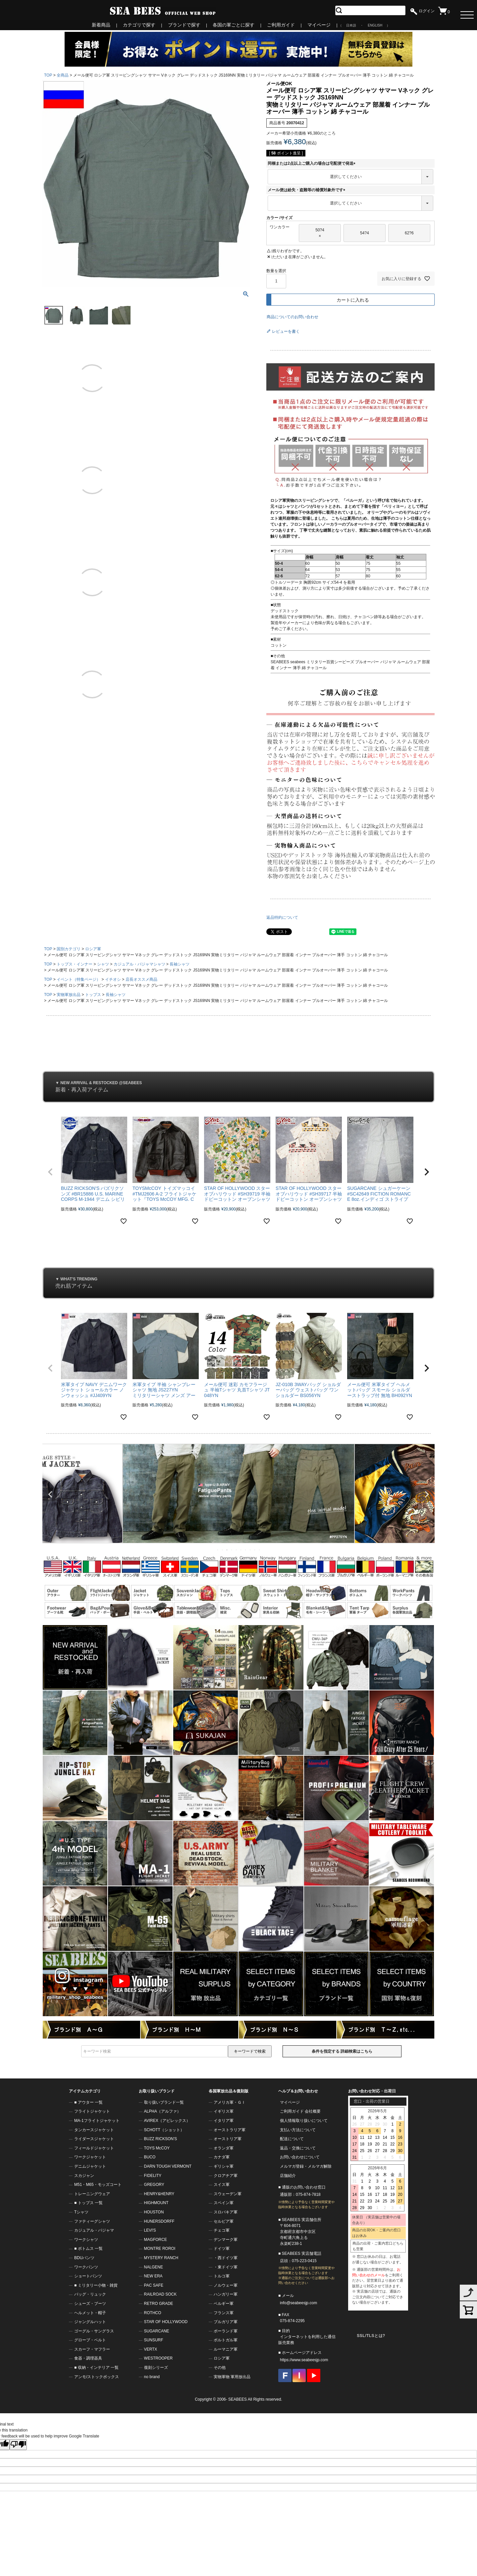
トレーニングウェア (92, 2194)
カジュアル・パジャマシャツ (139, 964)
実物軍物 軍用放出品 (232, 2376)
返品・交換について (298, 2148)
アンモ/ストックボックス (96, 2376)
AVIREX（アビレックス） (167, 2120)
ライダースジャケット (94, 2139)
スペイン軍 (224, 2202)
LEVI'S (150, 2230)
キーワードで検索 (250, 2051)
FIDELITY (153, 2175)
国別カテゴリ (68, 949)
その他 (220, 2367)
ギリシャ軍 (224, 2166)
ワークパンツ (86, 2267)
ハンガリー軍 (226, 2294)
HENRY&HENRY (159, 2194)
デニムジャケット (90, 2166)
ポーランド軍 (226, 2331)
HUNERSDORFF (159, 2221)
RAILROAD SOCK (160, 2294)
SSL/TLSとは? (371, 2335)
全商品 (63, 75)
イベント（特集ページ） (78, 979)
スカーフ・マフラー (92, 2349)
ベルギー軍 (224, 2303)
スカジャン (84, 2175)
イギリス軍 (224, 2111)
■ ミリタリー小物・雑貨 (96, 2285)
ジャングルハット (90, 2321)
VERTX (150, 2349)
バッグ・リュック (90, 2294)
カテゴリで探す (139, 25)
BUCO (150, 2157)
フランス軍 (224, 2313)
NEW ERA (153, 2276)
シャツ (103, 964)
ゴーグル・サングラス (94, 2331)
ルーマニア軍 (226, 2349)
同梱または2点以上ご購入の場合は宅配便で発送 (312, 163)
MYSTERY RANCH (161, 2257)
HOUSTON (154, 2212)
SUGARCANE (156, 2331)
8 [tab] (250, 1549)
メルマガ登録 (292, 2166)
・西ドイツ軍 (226, 2257)
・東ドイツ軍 (226, 2267)
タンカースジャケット (94, 2130)
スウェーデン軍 (227, 2194)
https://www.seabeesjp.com (304, 2360)
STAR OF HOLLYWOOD (166, 2321)
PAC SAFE (153, 2285)
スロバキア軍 (226, 2212)
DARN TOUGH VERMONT (168, 2166)
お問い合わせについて (300, 2157)
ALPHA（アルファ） (162, 2111)
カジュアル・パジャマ (94, 2230)
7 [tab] (245, 1549)
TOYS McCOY (157, 2148)
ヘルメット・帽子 (90, 2313)
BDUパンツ (84, 2257)
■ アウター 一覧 (88, 2102)
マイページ (319, 25)
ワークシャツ (86, 2239)
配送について (292, 2139)
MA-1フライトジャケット (97, 2120)
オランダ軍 (224, 2148)
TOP (48, 75)
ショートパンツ (88, 2276)
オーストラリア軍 (229, 2130)
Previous (50, 1494)
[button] (50, 1172)
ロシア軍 (93, 949)
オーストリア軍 (227, 2139)
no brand (152, 2376)
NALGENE (153, 2267)
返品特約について (282, 917)
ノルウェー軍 (226, 2285)
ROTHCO (152, 2313)
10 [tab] (259, 1549)
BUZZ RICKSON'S (160, 2139)
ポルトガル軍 (226, 2340)
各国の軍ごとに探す (233, 25)
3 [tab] (227, 1549)
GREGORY (154, 2184)
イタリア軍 (224, 2120)
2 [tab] (222, 1549)
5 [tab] (236, 1549)
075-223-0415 (304, 2260)
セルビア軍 (224, 2221)
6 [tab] (241, 1549)
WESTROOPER (158, 2358)
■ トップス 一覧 (88, 2202)
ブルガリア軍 (226, 2321)
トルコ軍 (222, 2276)
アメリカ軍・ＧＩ (229, 2102)
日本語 (351, 25)
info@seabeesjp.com (298, 2303)
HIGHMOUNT (156, 2202)
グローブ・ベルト (90, 2340)
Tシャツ (81, 2212)
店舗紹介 (288, 2175)
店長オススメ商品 (141, 979)
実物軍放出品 (68, 994)
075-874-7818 (308, 2194)
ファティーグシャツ (92, 2221)
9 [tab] (255, 1549)
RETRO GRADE (158, 2303)
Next (426, 1494)
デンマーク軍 (226, 2239)
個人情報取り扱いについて (304, 2120)
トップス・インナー (74, 964)
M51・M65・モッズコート (98, 2184)
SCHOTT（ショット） (164, 2130)
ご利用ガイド (281, 25)
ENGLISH (375, 25)
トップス (93, 994)
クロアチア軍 (226, 2175)
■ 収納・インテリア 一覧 (96, 2367)
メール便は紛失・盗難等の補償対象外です (307, 190)
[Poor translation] (18, 2444)
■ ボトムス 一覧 (88, 2248)
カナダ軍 (222, 2157)
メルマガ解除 (320, 2166)
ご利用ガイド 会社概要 (300, 2111)
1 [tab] (218, 1549)
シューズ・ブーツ (90, 2303)
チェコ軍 (222, 2230)
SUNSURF (153, 2340)
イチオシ (113, 979)
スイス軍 (222, 2184)
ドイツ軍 (222, 2248)
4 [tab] (232, 1549)
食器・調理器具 (88, 2358)
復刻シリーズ (156, 2367)
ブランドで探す (184, 25)
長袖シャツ (179, 964)
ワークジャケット (90, 2157)
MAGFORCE (155, 2239)
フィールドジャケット (94, 2148)
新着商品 (101, 25)
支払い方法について (298, 2130)
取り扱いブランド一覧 (164, 2102)
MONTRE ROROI (160, 2248)
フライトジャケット (92, 2111)
